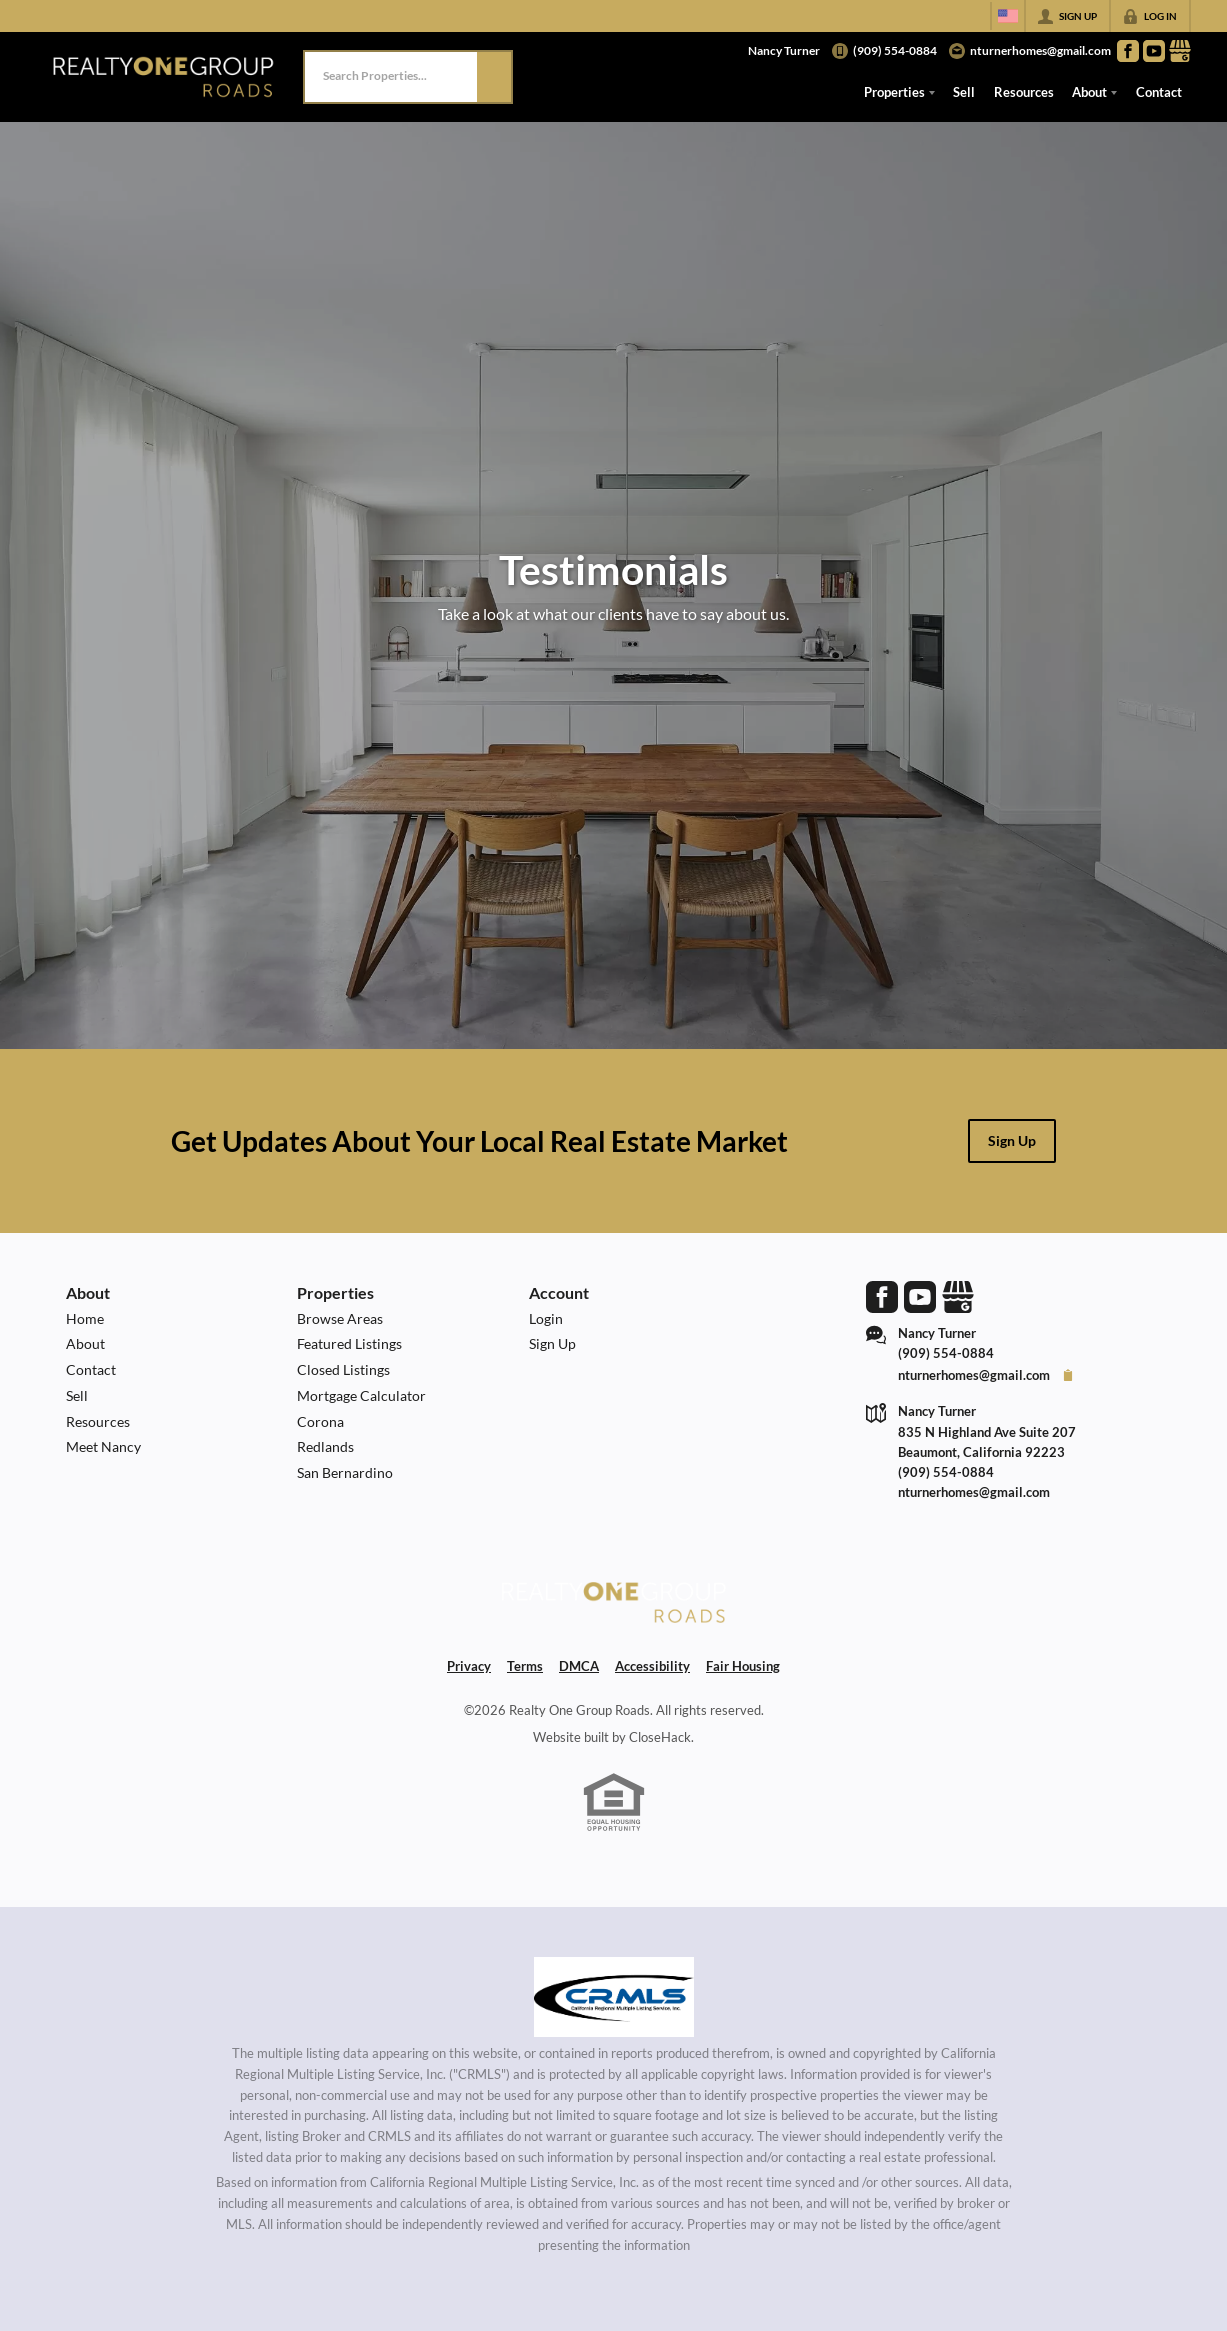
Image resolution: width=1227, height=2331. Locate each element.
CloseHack (660, 1737)
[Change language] (1008, 16)
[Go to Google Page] (1180, 51)
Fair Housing (743, 1666)
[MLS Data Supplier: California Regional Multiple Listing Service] (614, 1997)
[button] (494, 76)
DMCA (579, 1666)
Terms (525, 1666)
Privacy (469, 1666)
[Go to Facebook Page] (1128, 51)
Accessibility (652, 1666)
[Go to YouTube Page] (1154, 51)
